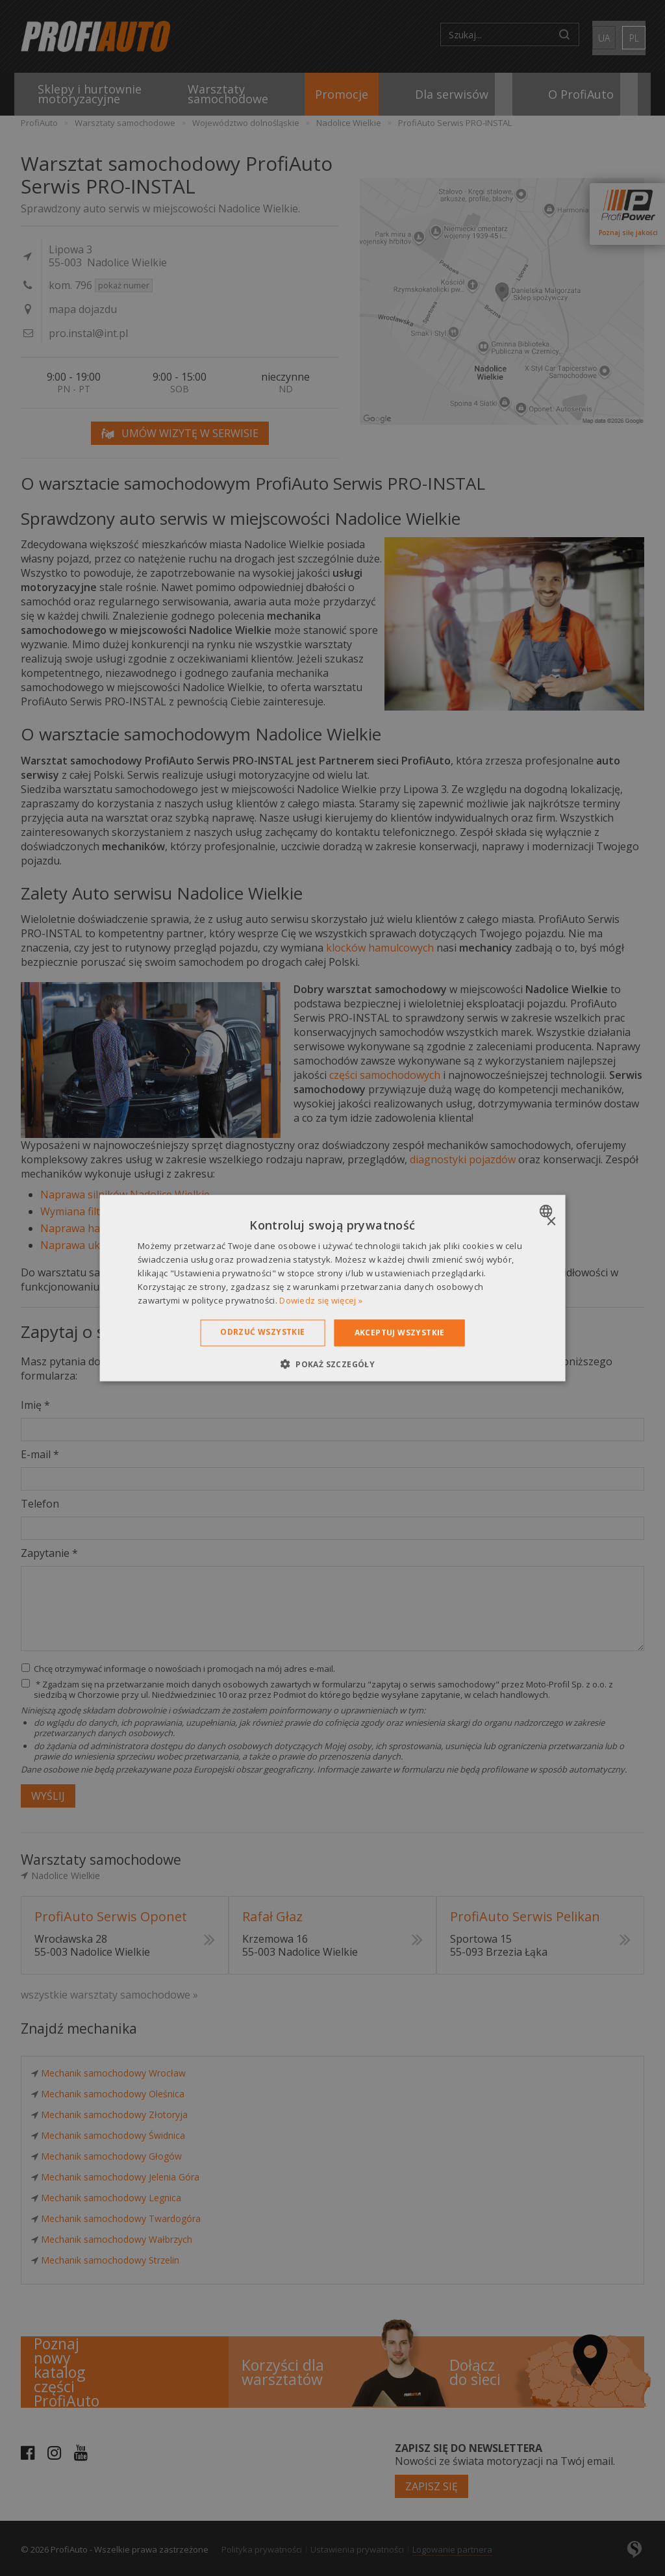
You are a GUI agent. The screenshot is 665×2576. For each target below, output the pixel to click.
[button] (332, 1363)
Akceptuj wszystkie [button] (400, 1332)
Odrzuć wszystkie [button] (262, 1331)
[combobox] (547, 1211)
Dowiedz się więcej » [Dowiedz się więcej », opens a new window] (320, 1300)
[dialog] (333, 1288)
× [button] (550, 1222)
